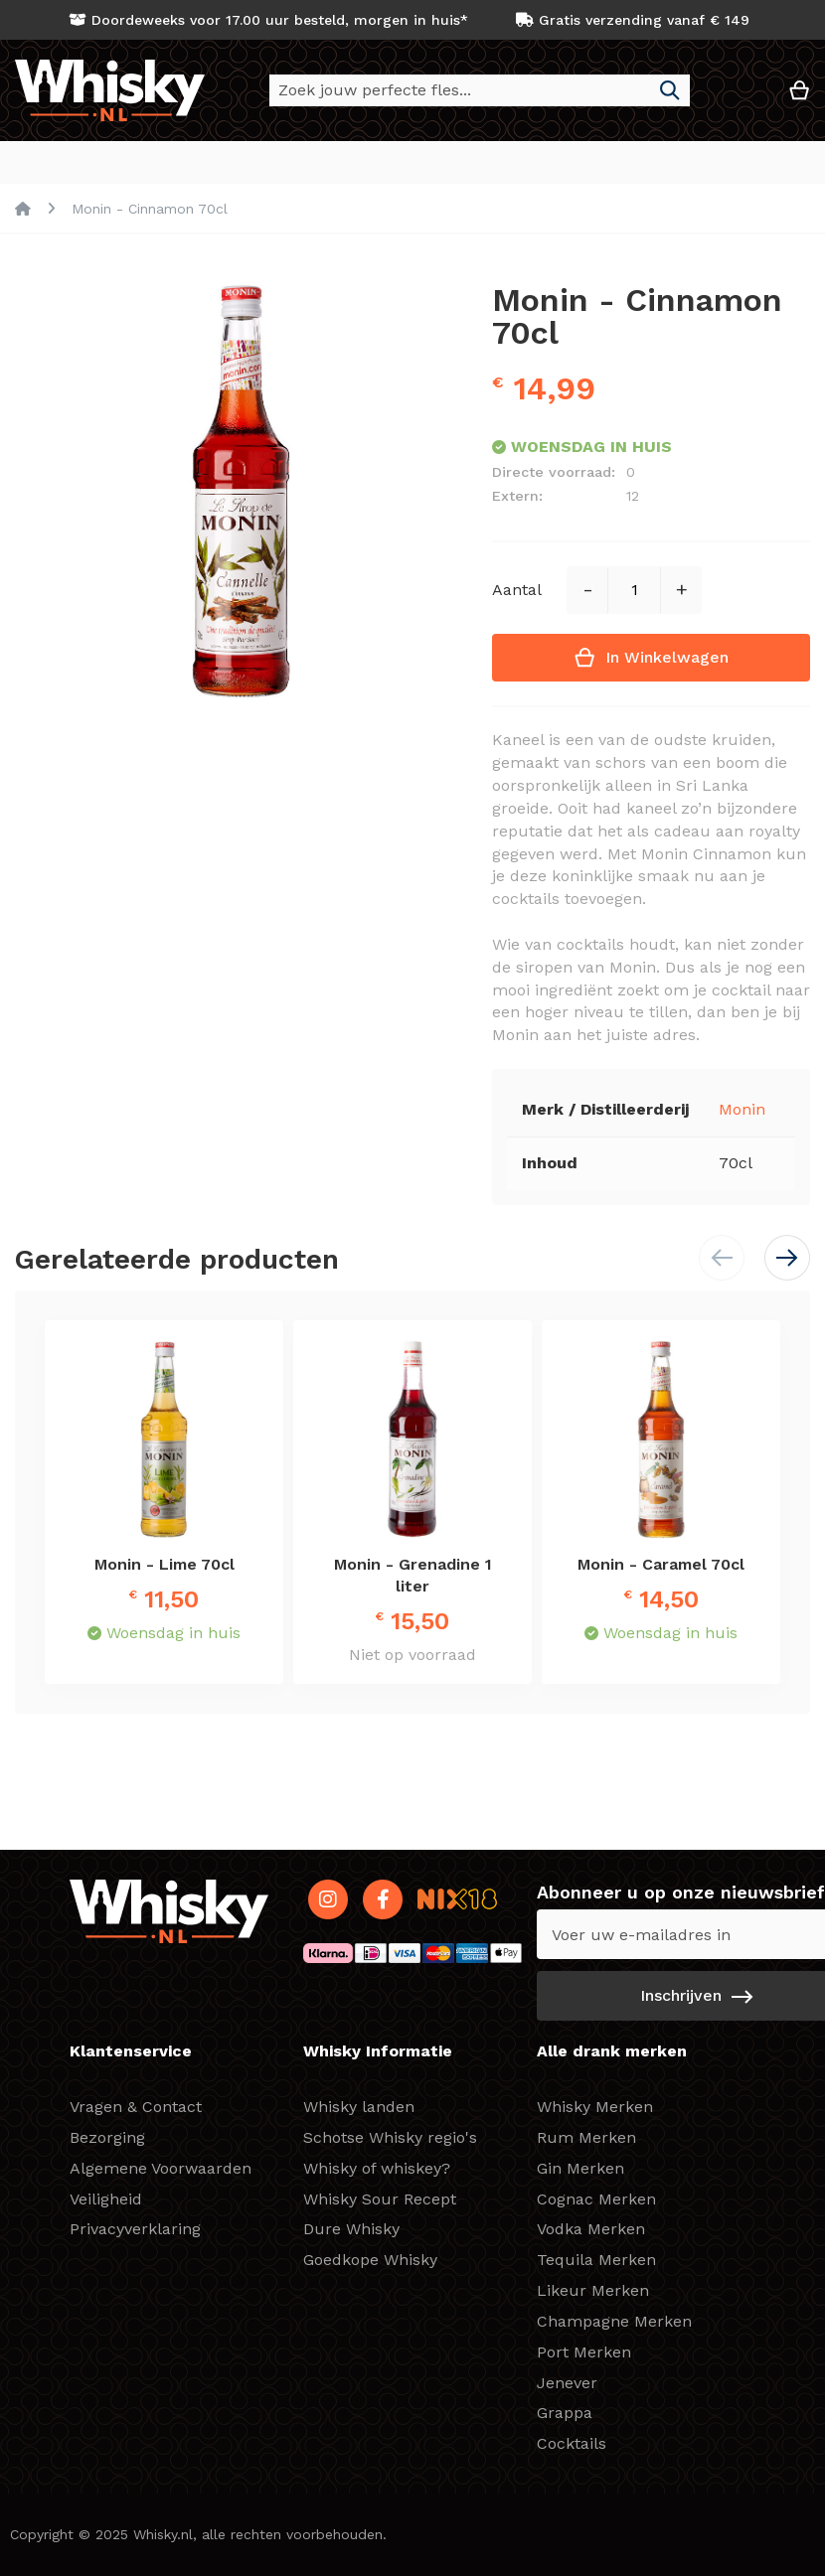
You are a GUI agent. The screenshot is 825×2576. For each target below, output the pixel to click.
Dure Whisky (351, 2228)
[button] (739, 97)
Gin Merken (580, 2168)
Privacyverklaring (135, 2228)
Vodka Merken (591, 2228)
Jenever (567, 2382)
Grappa (564, 2412)
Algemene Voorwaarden (160, 2168)
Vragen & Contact (136, 2106)
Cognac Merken (596, 2199)
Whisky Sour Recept (379, 2199)
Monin (742, 1110)
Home (23, 210)
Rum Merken (586, 2137)
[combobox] (479, 90)
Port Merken (584, 2352)
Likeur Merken (593, 2290)
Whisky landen (358, 2106)
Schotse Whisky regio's (390, 2137)
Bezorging (107, 2137)
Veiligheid (106, 2199)
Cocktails (571, 2443)
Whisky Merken (595, 2106)
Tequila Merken (596, 2259)
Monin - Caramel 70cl (661, 1565)
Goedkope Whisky (370, 2259)
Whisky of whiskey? (376, 2168)
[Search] (670, 90)
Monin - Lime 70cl (164, 1565)
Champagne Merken (614, 2321)
